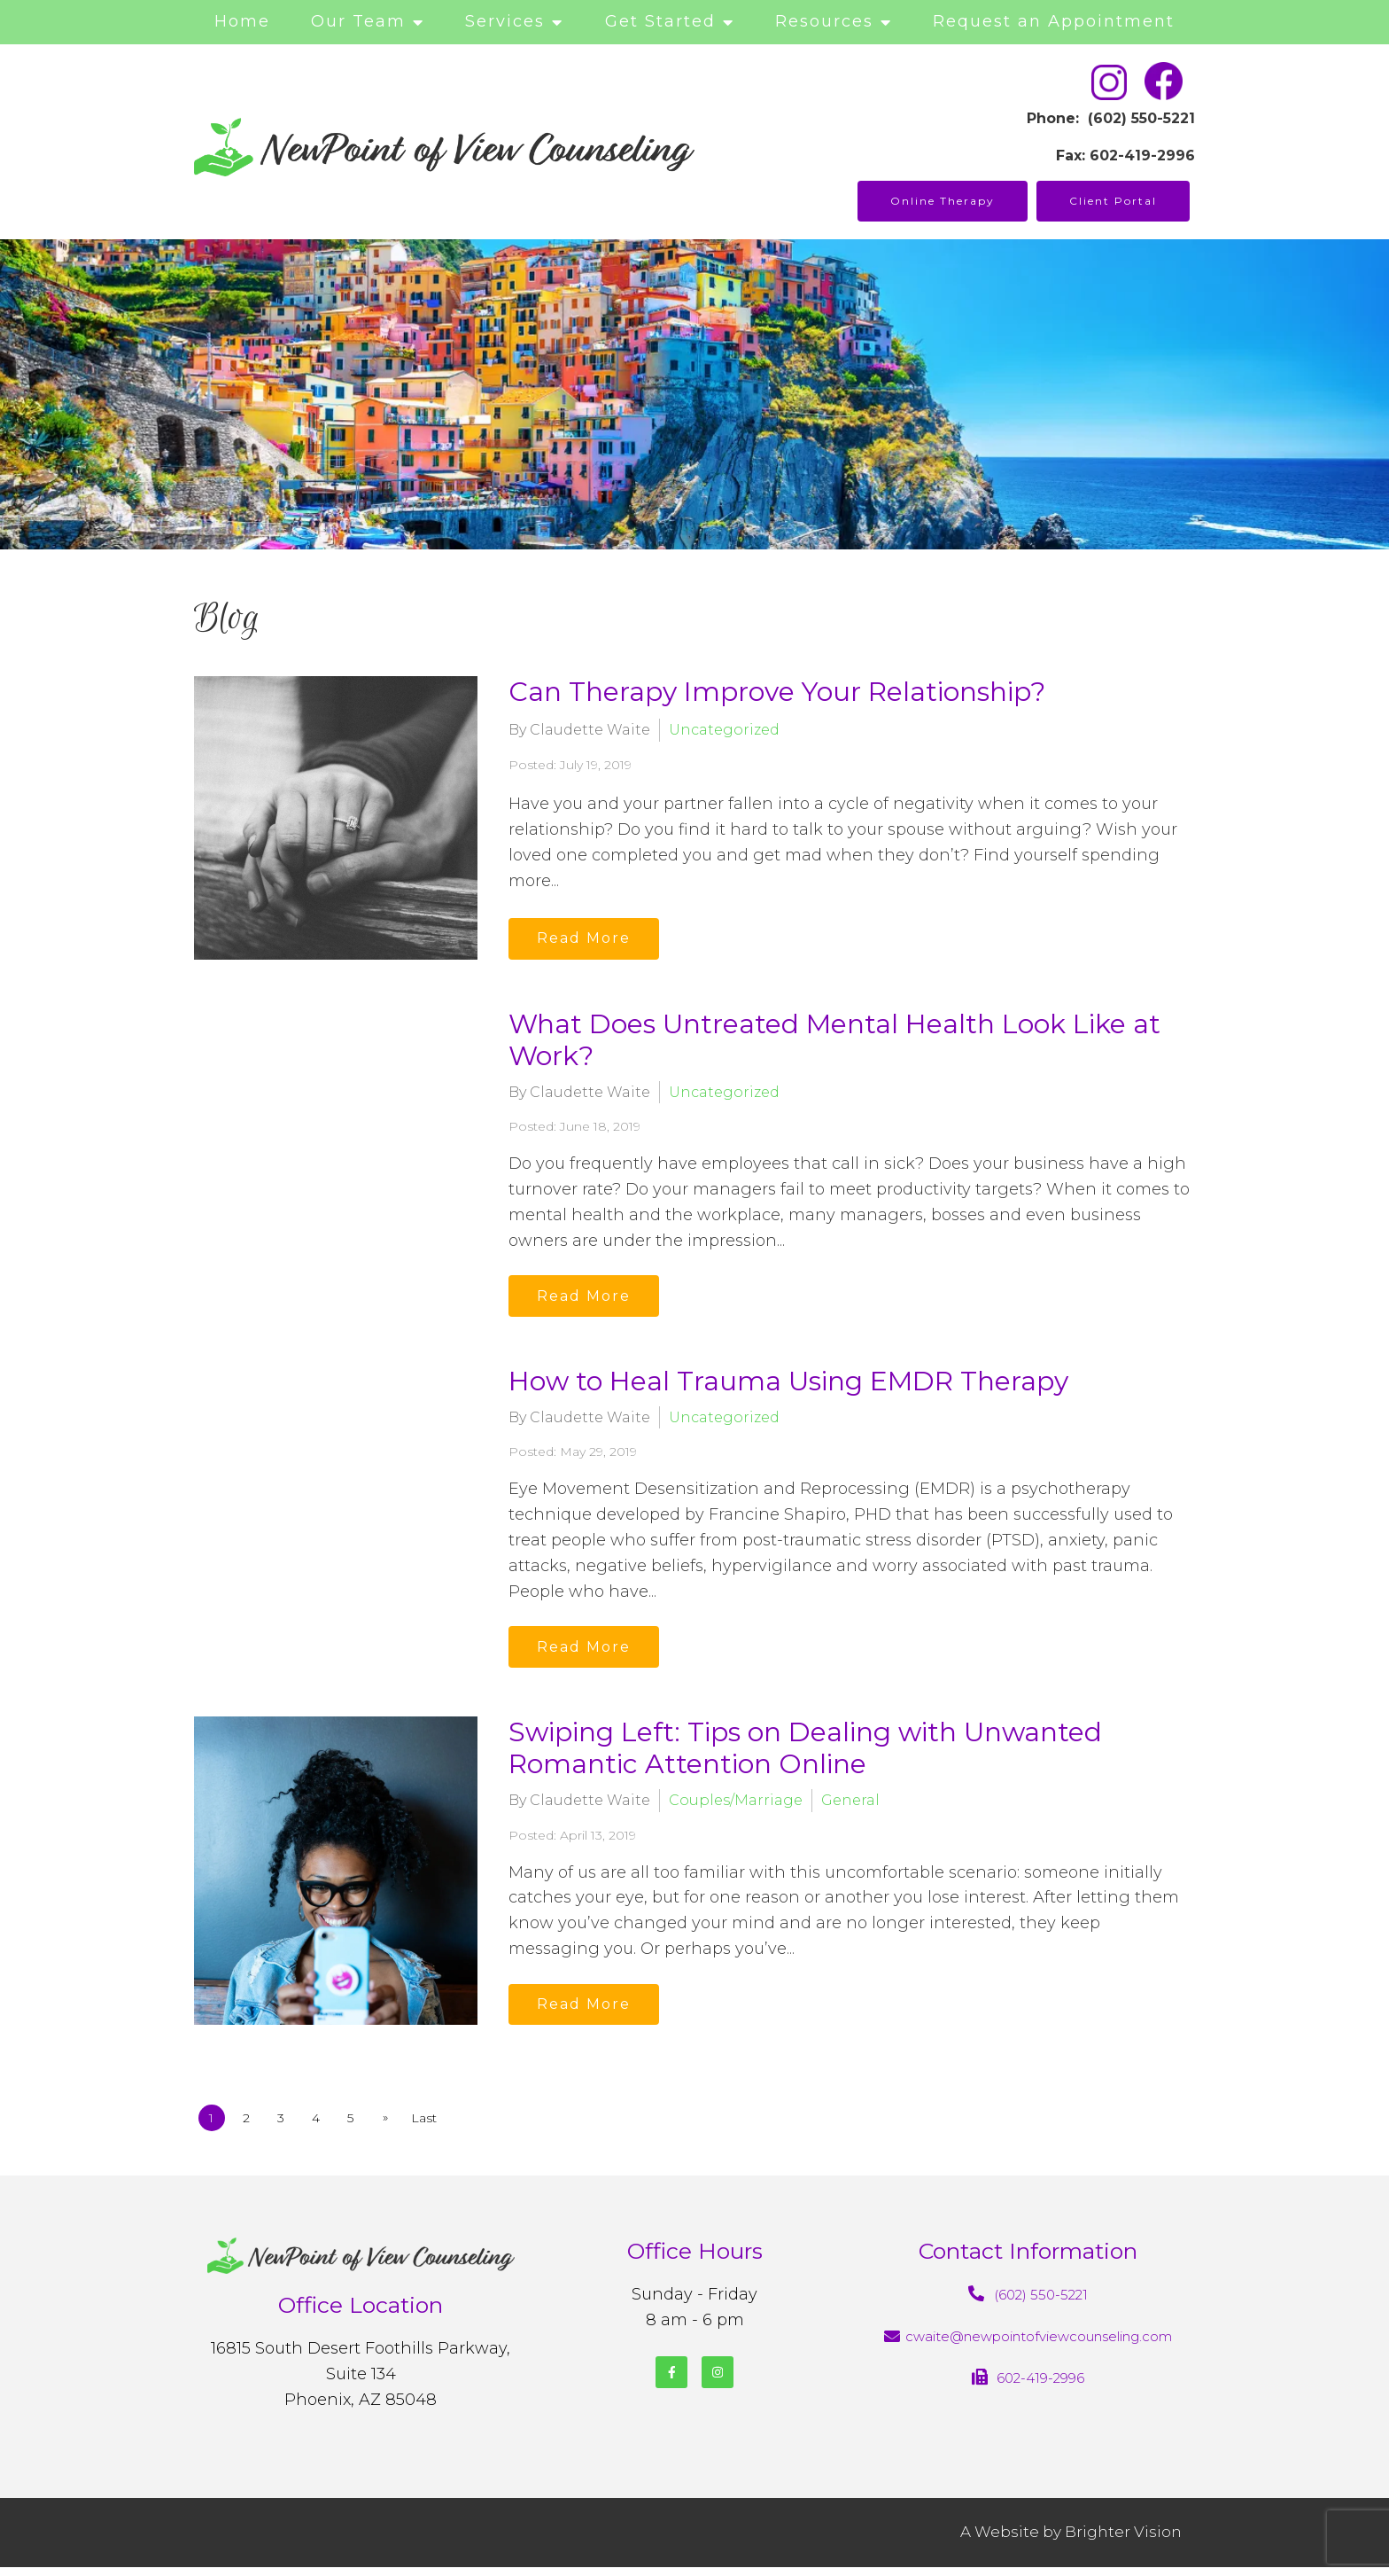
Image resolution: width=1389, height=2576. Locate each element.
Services (505, 21)
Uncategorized (724, 728)
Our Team (358, 21)
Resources (824, 21)
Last (439, 2127)
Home (242, 21)
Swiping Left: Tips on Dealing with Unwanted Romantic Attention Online (805, 1754)
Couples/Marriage (736, 1806)
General (850, 1806)
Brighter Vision (1123, 2541)
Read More (588, 937)
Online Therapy (942, 200)
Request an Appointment (1054, 21)
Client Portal (1113, 200)
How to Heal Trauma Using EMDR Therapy (788, 1383)
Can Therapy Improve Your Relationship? (776, 691)
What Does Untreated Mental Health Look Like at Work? (834, 1040)
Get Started (660, 21)
